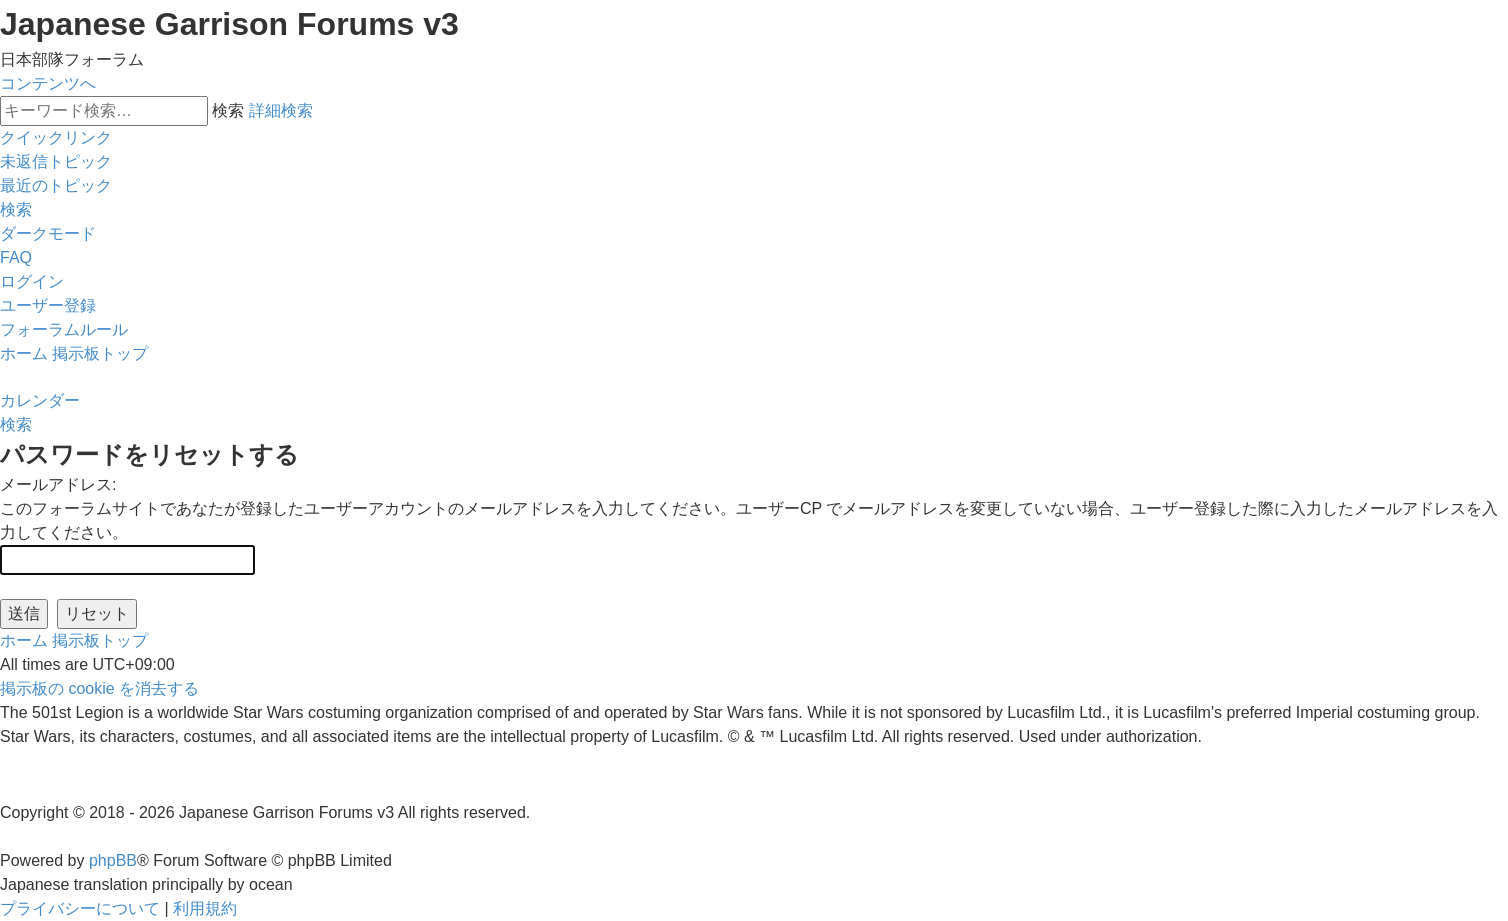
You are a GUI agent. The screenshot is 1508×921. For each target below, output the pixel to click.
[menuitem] (56, 161)
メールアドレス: (58, 484)
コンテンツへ (48, 83)
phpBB (113, 860)
